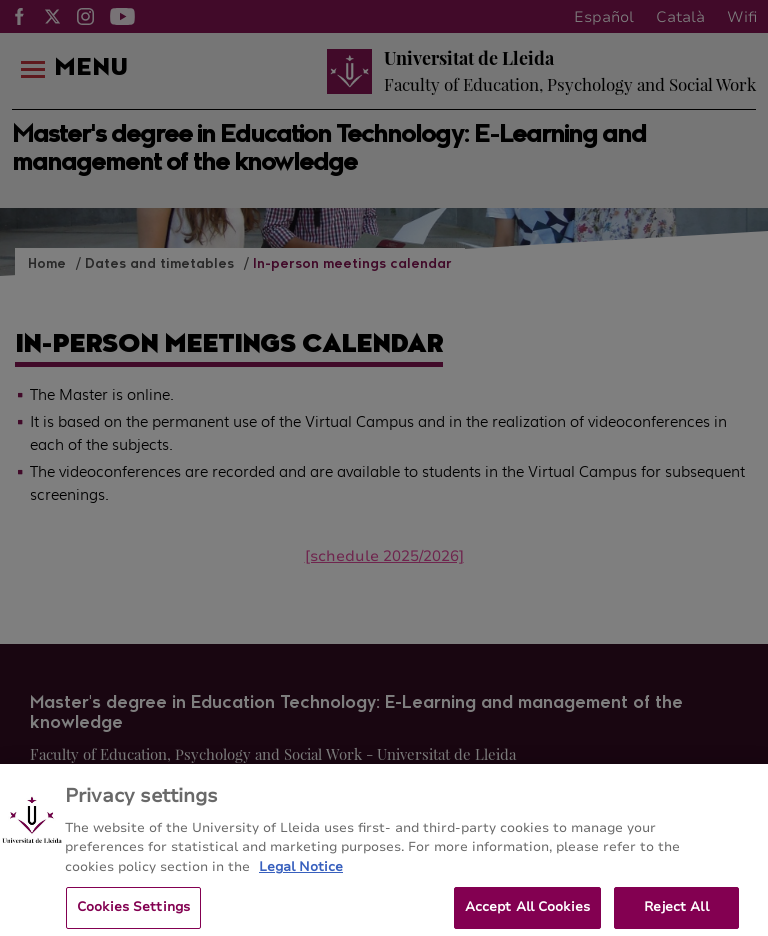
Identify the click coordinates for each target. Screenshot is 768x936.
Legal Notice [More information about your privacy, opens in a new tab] (301, 873)
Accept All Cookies (527, 914)
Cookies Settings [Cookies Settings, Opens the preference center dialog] (133, 914)
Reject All (676, 914)
